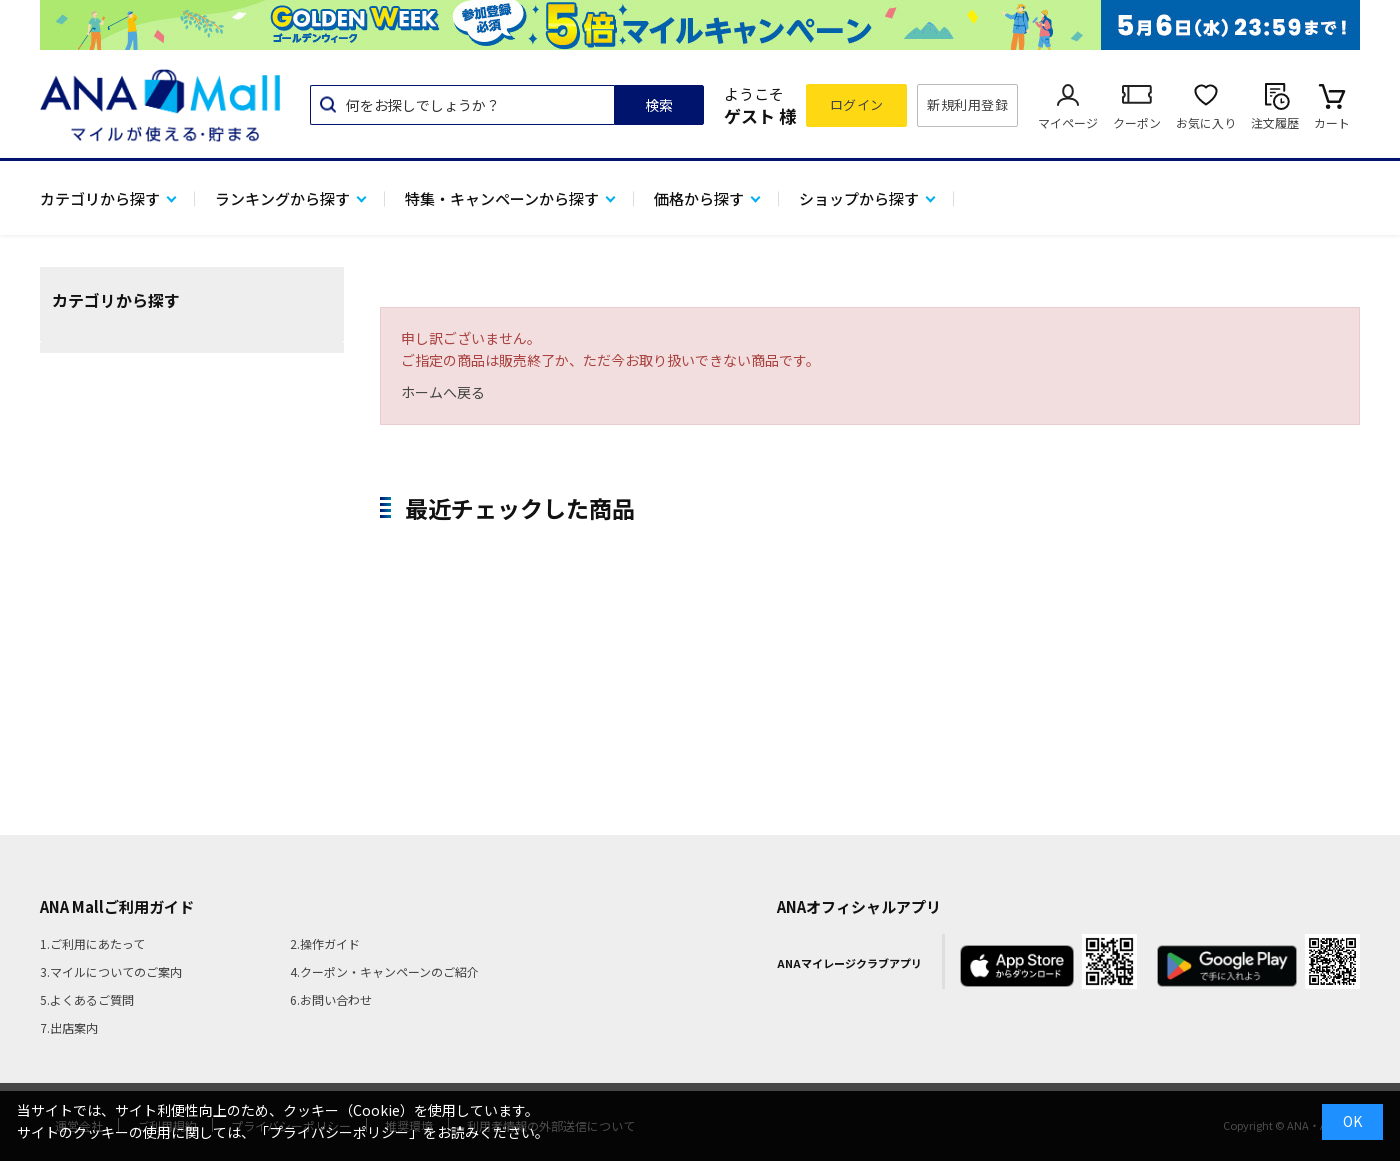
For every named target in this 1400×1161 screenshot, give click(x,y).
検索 (659, 105)
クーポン (1137, 122)
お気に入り (1206, 122)
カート (1332, 122)
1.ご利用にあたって (92, 943)
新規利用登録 (967, 104)
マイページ (1068, 122)
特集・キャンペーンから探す (502, 198)
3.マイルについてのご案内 (111, 971)
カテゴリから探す (100, 198)
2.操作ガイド (325, 943)
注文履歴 (1275, 122)
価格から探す (699, 198)
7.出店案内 (69, 1027)
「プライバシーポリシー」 (339, 1132)
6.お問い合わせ (331, 999)
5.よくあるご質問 (87, 999)
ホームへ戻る (443, 392)
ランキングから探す (282, 198)
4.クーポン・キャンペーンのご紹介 (384, 971)
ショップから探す (859, 198)
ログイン (857, 104)
